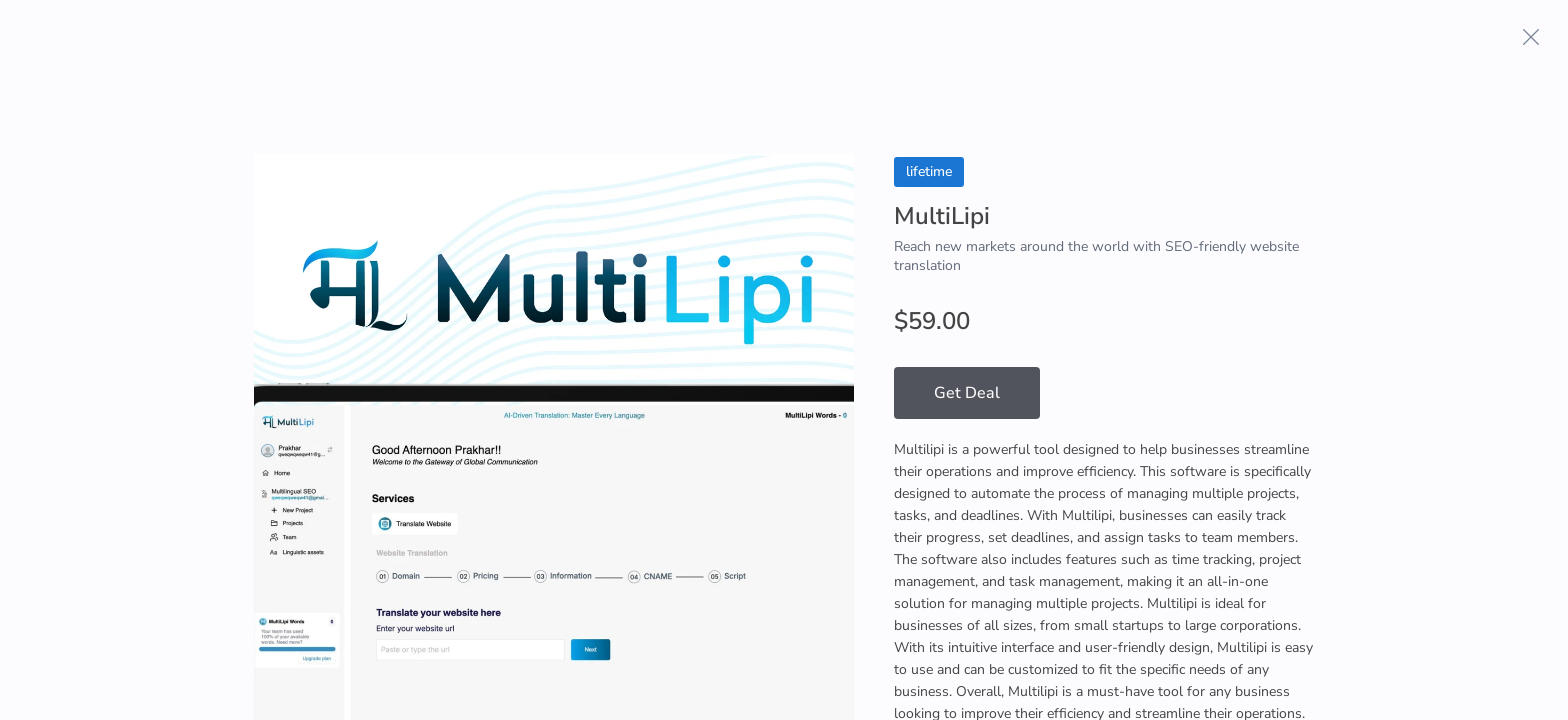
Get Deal (967, 393)
